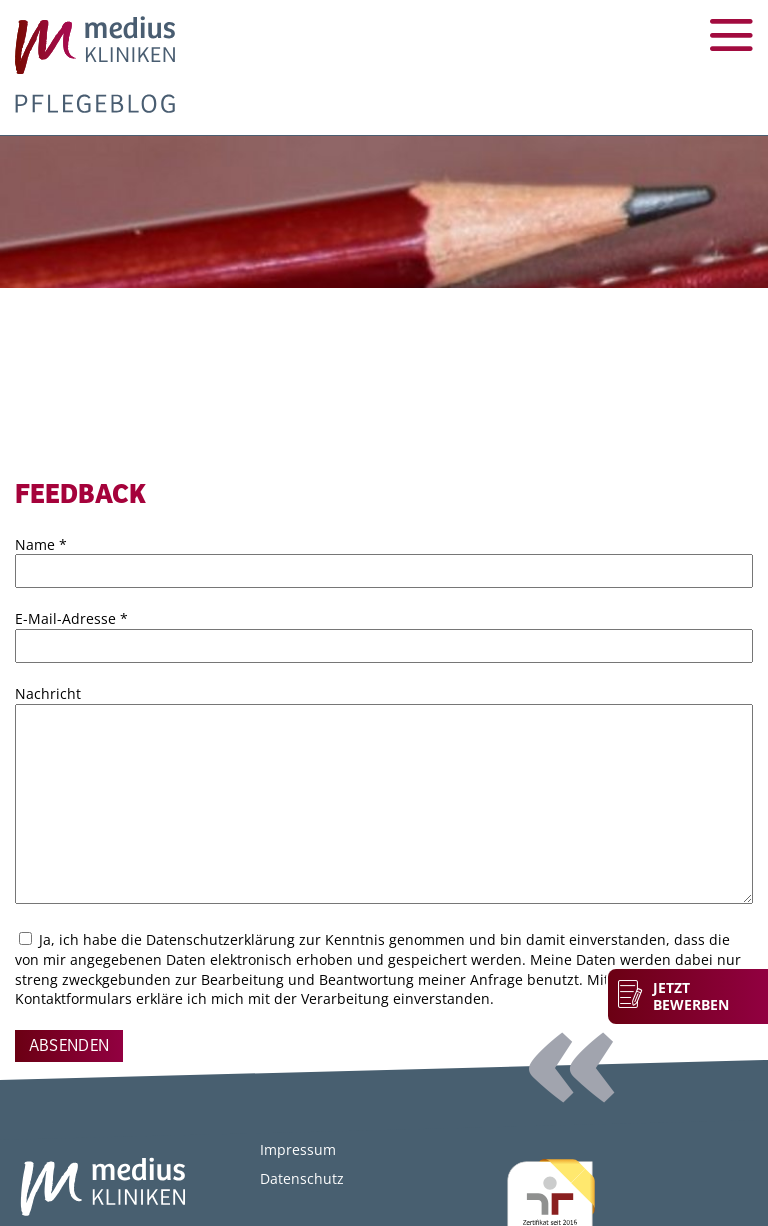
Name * (41, 544)
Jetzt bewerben (691, 996)
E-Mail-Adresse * (71, 618)
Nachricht (48, 693)
